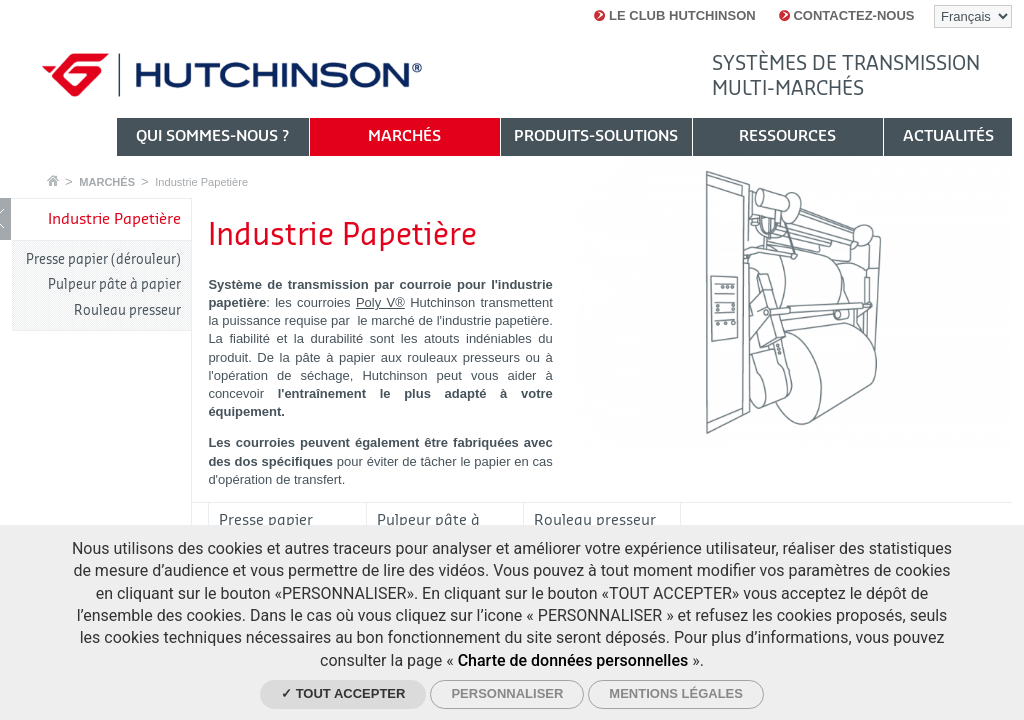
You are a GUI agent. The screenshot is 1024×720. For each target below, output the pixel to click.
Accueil (53, 180)
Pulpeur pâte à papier (114, 284)
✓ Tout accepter (343, 693)
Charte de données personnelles (573, 660)
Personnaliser (507, 693)
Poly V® (380, 302)
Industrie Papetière (201, 182)
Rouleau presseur (127, 310)
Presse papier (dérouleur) (103, 259)
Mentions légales (676, 693)
